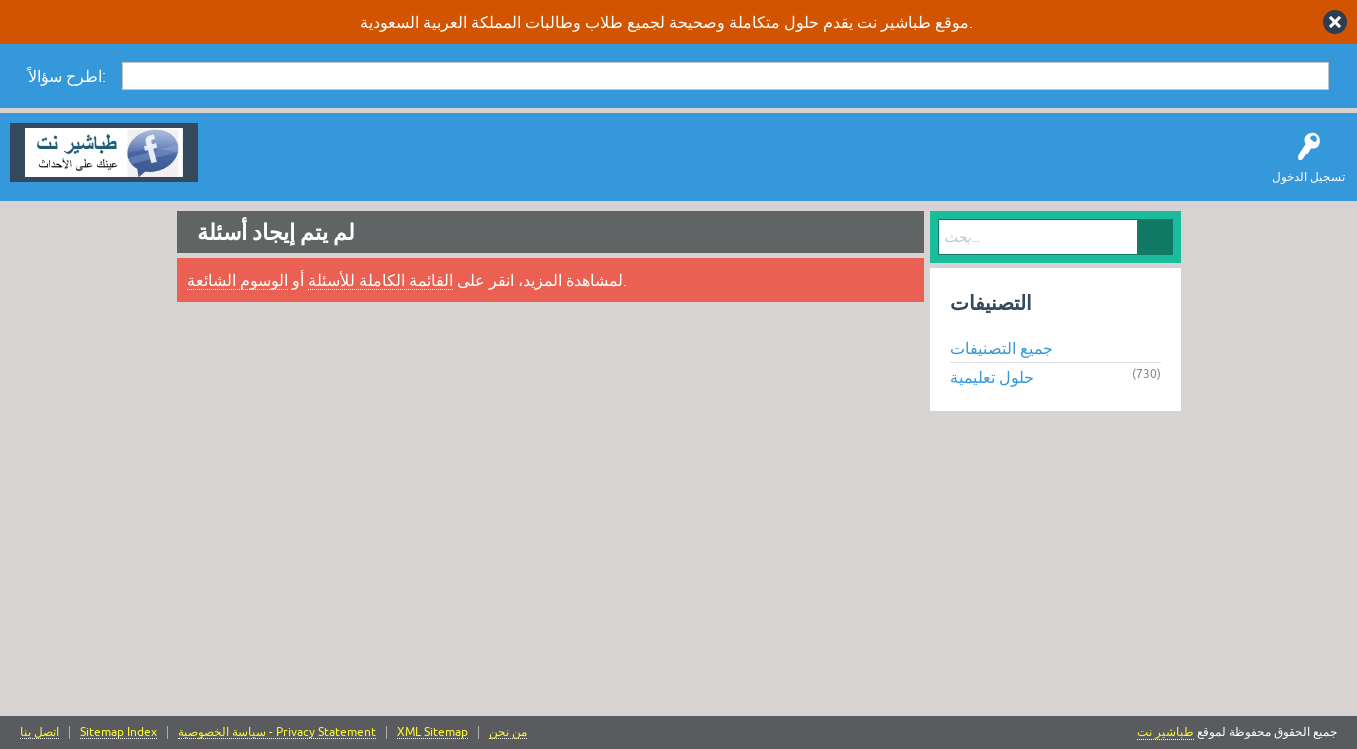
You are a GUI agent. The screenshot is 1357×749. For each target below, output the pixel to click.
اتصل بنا (39, 732)
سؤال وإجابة (244, 167)
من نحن (508, 732)
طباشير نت (1165, 732)
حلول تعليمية (992, 377)
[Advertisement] (679, 566)
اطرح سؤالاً (325, 167)
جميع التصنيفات (1001, 348)
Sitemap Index (118, 732)
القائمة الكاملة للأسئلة (380, 280)
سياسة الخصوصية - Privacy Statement (277, 732)
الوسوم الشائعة (237, 280)
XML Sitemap (432, 732)
